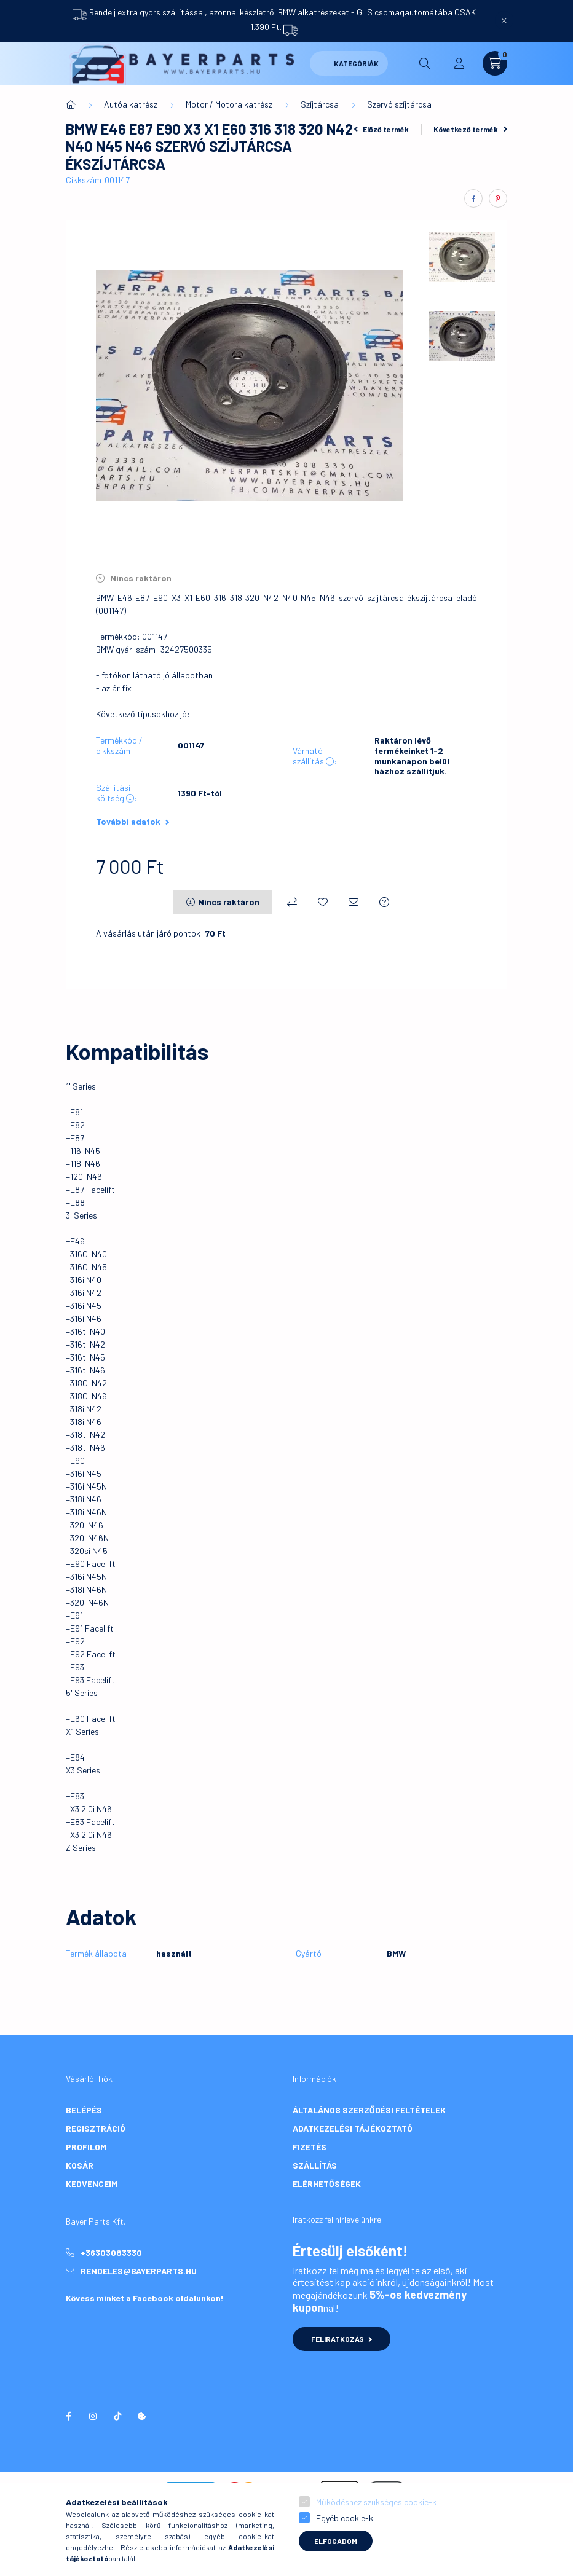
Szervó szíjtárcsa (399, 104)
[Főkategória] (71, 104)
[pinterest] (498, 198)
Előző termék (381, 129)
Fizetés (309, 2147)
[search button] (425, 63)
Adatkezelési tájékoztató (353, 2128)
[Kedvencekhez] (322, 902)
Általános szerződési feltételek (369, 2110)
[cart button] (495, 63)
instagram (93, 2416)
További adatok (132, 821)
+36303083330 (111, 2252)
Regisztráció (95, 2128)
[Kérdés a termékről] (384, 902)
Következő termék (470, 129)
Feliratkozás (341, 2338)
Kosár (79, 2165)
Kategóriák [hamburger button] (349, 63)
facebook (68, 2416)
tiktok (117, 2416)
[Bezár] (504, 20)
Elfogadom (335, 2541)
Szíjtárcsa (320, 104)
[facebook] (473, 198)
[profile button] (459, 63)
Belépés (84, 2110)
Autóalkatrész (130, 104)
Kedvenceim (91, 2183)
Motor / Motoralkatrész (229, 104)
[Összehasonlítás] (292, 902)
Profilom (86, 2147)
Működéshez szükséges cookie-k (376, 2502)
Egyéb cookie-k (344, 2518)
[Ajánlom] (353, 902)
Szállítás (315, 2165)
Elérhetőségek (327, 2183)
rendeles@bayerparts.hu (139, 2271)
